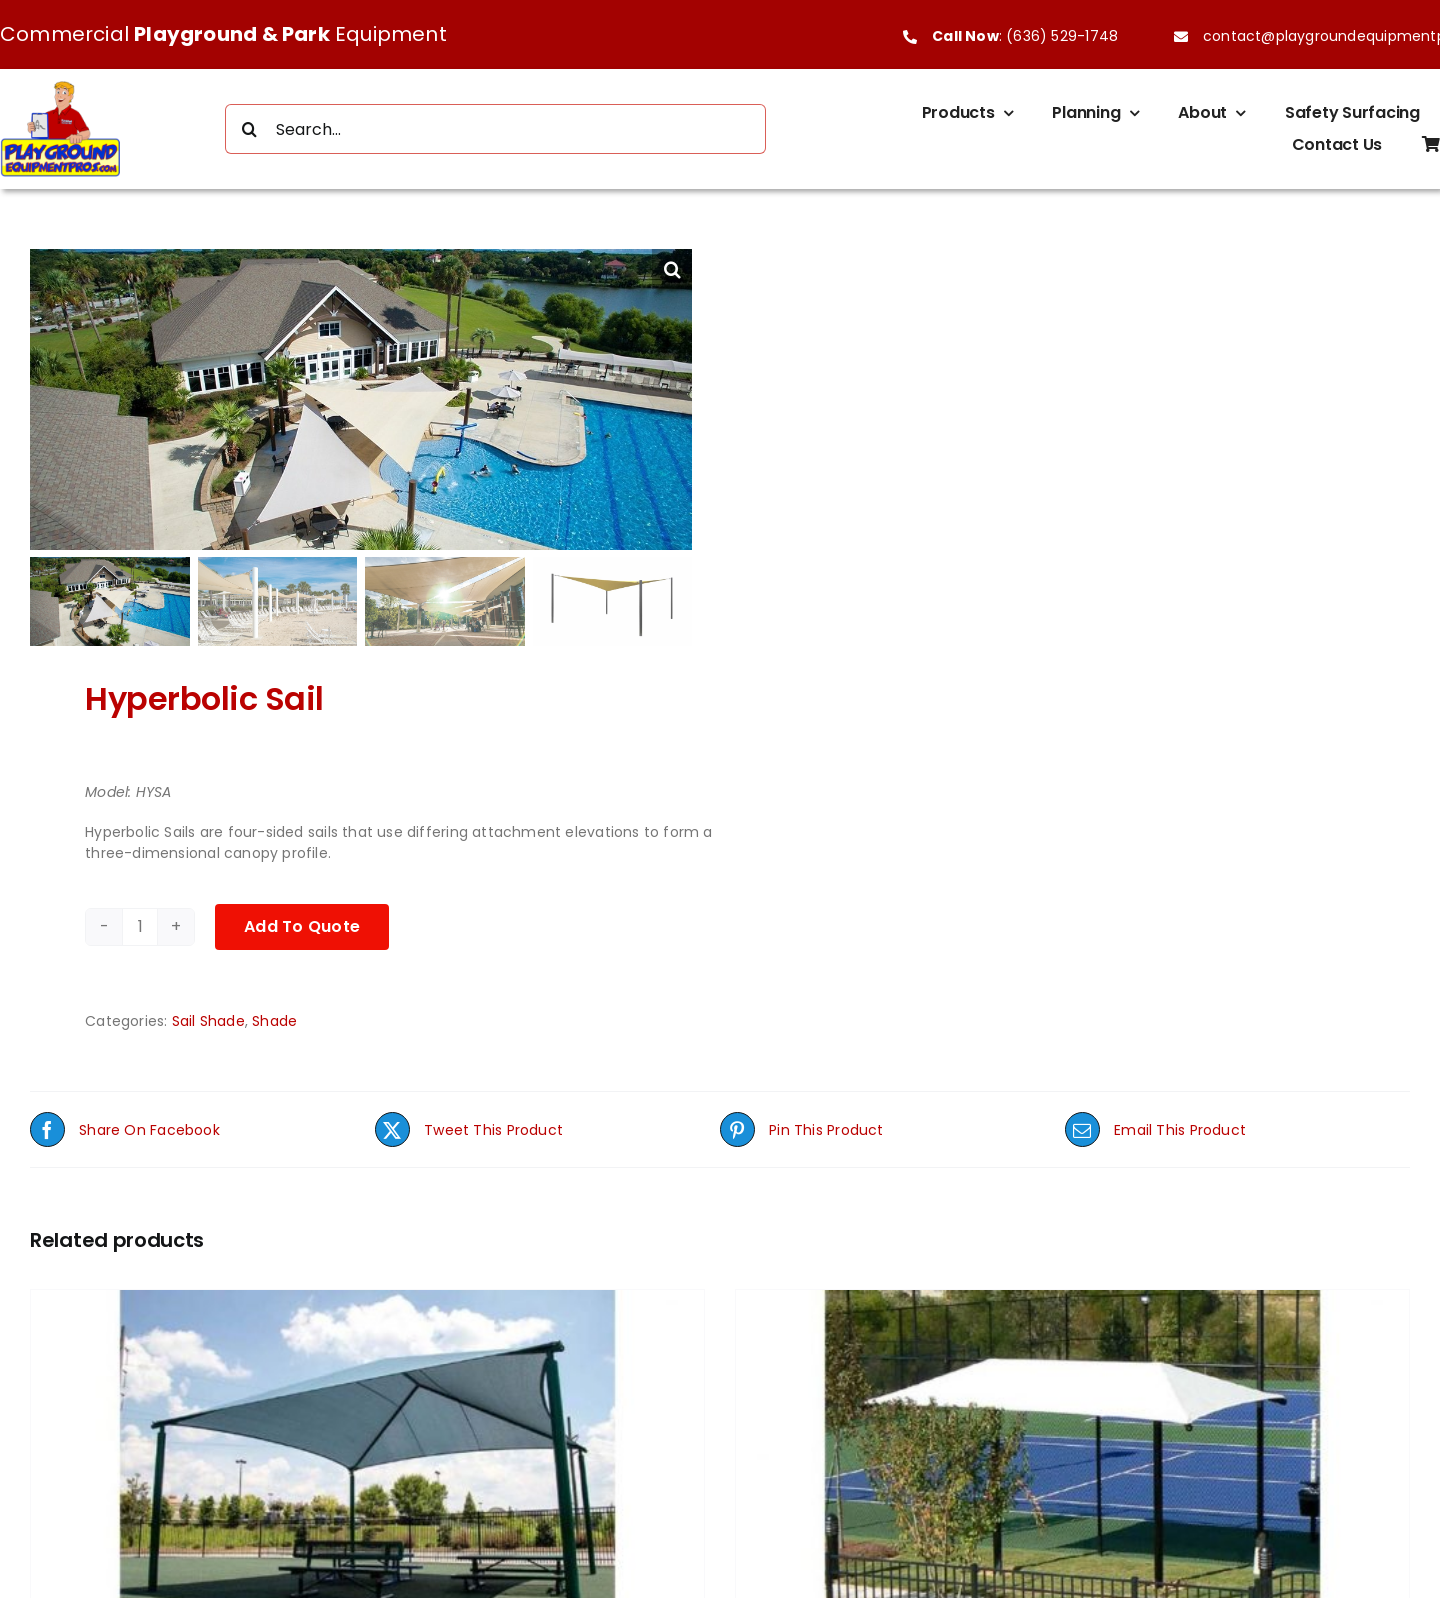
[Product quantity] (140, 907)
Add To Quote (302, 906)
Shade (274, 1001)
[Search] (250, 129)
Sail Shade (208, 1001)
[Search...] (496, 129)
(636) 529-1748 (1062, 36)
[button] (672, 269)
